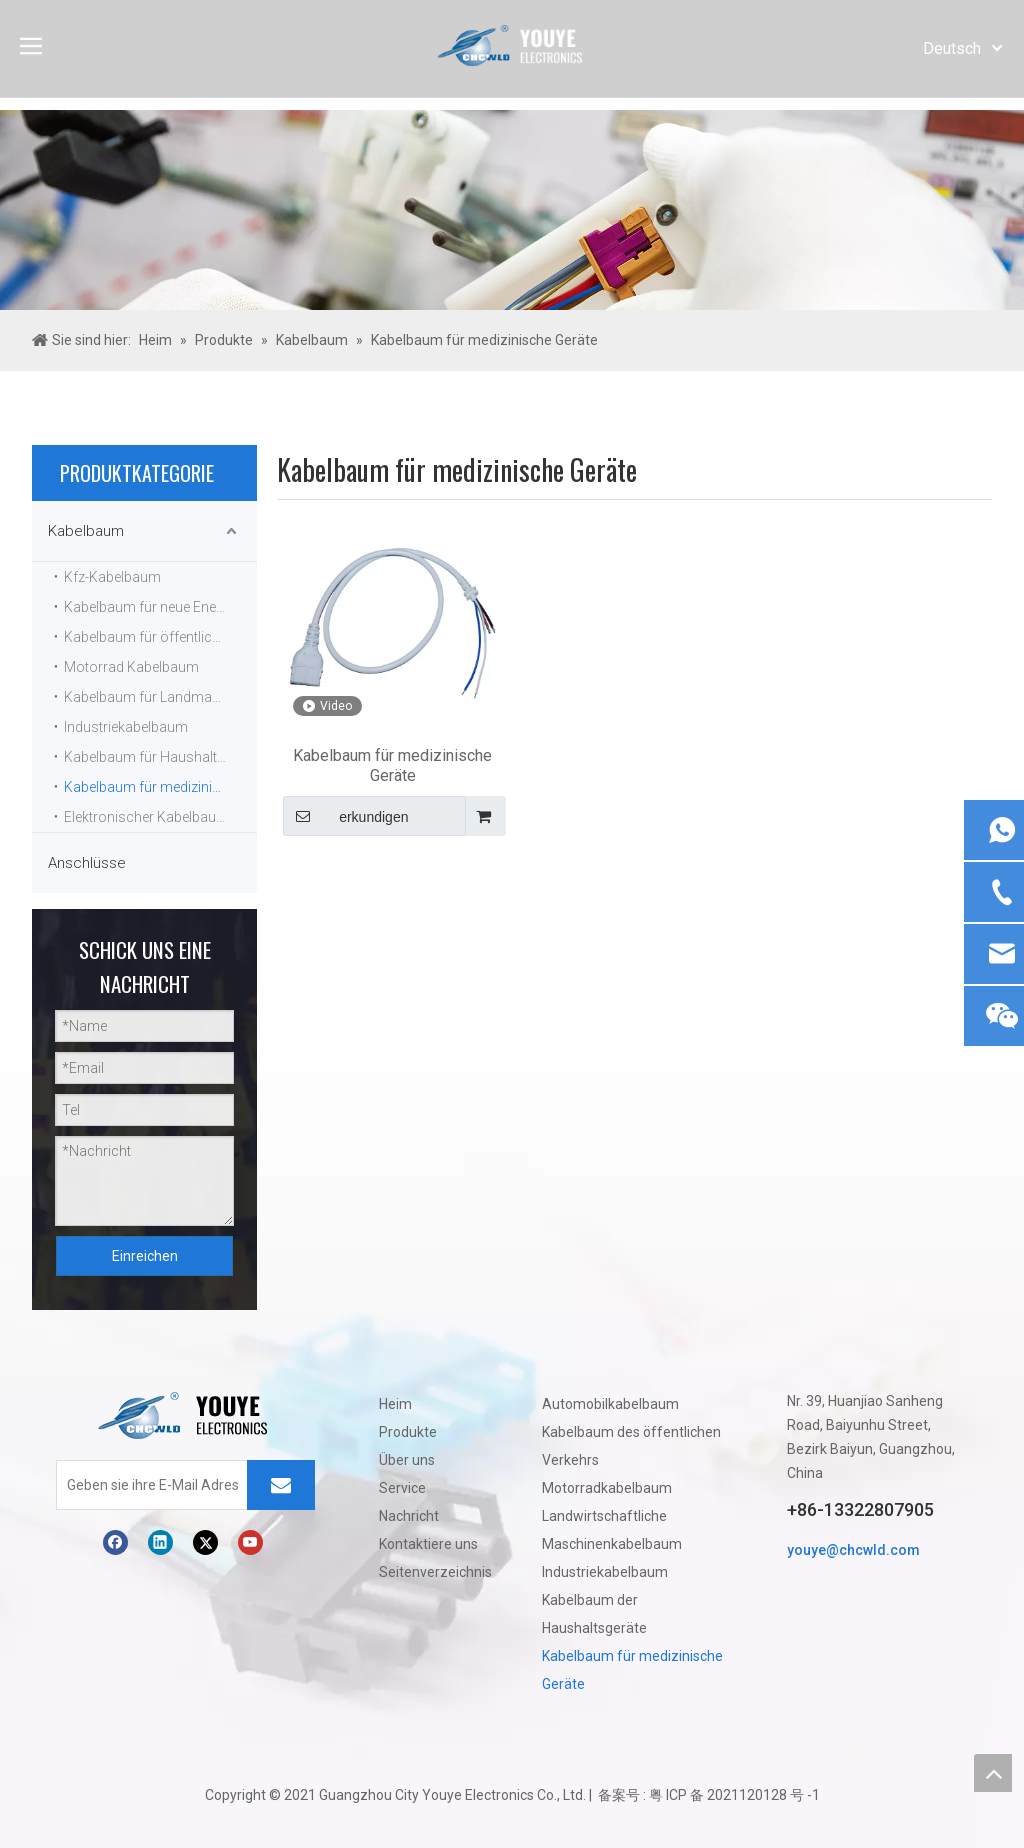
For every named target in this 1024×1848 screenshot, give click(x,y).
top (993, 1773)
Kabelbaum (86, 531)
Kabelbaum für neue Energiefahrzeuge (160, 607)
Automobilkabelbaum (610, 1404)
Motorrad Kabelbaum (131, 667)
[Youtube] (250, 1542)
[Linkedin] (160, 1542)
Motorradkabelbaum (607, 1488)
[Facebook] (115, 1542)
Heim (395, 1404)
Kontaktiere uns (428, 1544)
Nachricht (409, 1516)
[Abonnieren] (281, 1485)
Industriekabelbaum (126, 727)
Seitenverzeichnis (435, 1572)
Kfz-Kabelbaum (112, 577)
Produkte (408, 1432)
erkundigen (345, 816)
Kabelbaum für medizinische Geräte (160, 787)
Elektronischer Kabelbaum (146, 817)
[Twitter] (205, 1542)
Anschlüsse (87, 863)
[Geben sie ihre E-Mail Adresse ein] (147, 1485)
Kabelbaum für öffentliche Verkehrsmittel (160, 637)
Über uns (407, 1460)
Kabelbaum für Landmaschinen (160, 697)
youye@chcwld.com (853, 1550)
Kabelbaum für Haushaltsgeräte (160, 757)
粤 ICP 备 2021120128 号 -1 (734, 1795)
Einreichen (145, 1256)
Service (402, 1488)
